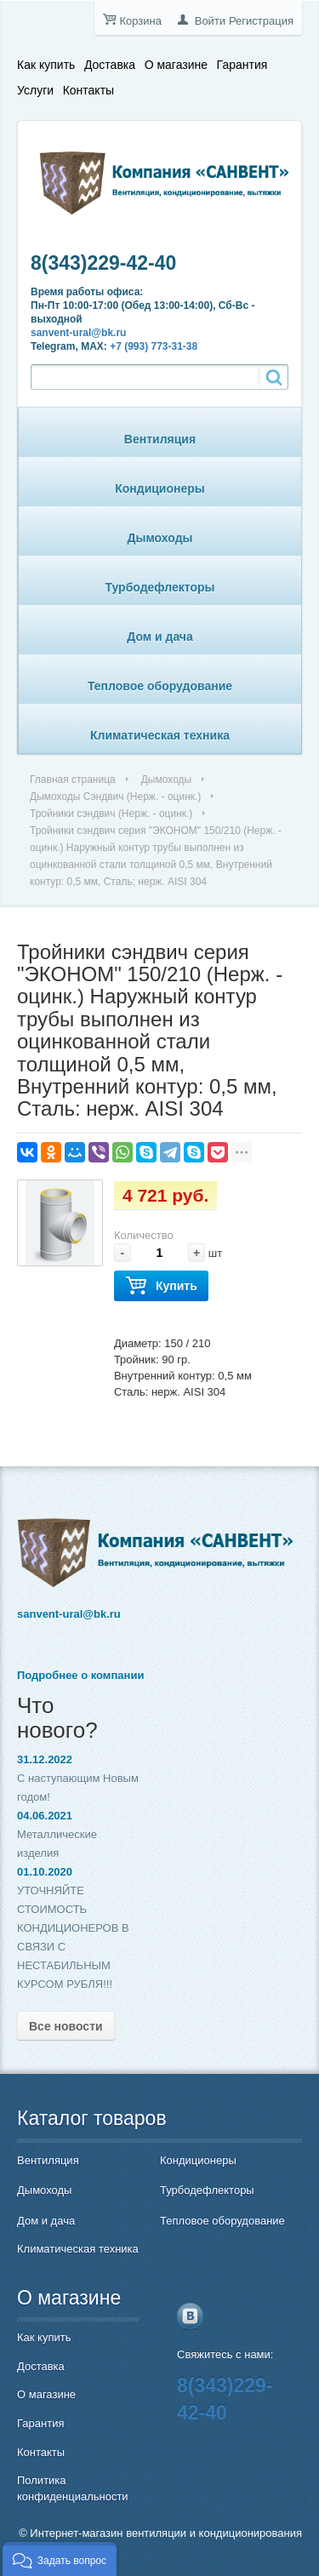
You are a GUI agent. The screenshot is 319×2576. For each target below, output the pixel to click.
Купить (161, 1286)
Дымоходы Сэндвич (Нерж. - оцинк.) (115, 797)
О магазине (176, 64)
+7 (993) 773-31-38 (153, 346)
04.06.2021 (44, 1815)
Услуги (35, 90)
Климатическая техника (160, 735)
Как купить (46, 64)
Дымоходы (160, 538)
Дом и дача (160, 636)
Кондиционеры (160, 488)
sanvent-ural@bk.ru (78, 333)
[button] (60, 2559)
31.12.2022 (44, 1759)
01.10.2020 (44, 1871)
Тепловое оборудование (160, 686)
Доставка (109, 64)
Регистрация (261, 20)
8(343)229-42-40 (103, 263)
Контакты (88, 90)
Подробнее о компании (80, 1675)
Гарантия (242, 64)
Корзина (140, 20)
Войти (210, 20)
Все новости (66, 2026)
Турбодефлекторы (160, 587)
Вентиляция (160, 439)
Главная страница (73, 779)
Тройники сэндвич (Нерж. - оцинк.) (111, 814)
